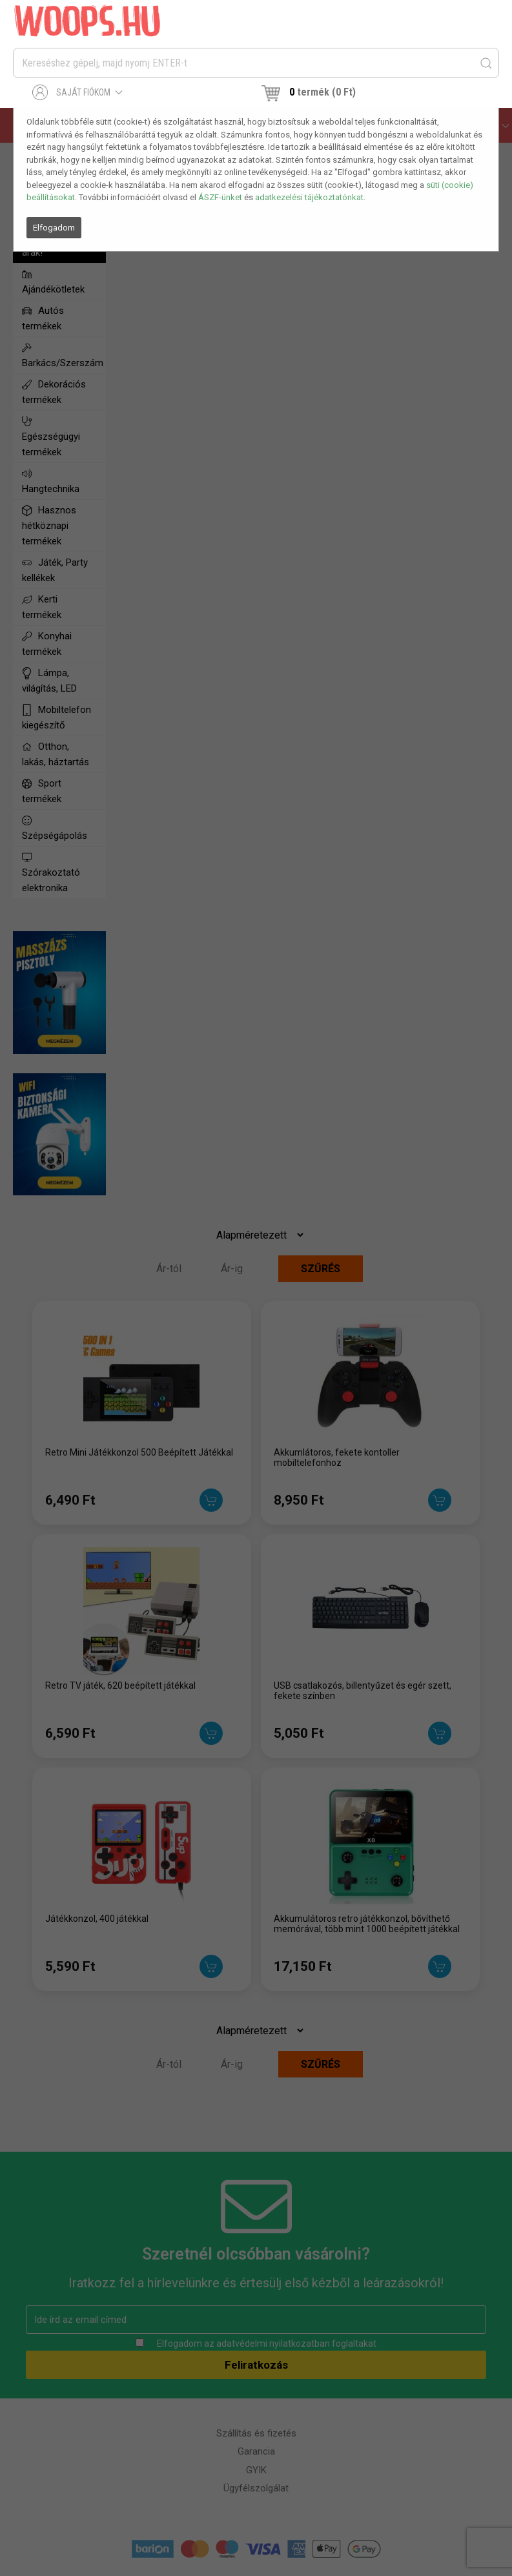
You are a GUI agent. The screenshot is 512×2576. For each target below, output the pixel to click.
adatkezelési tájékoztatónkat (309, 197)
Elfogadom (54, 227)
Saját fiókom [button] (77, 92)
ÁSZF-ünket (220, 197)
